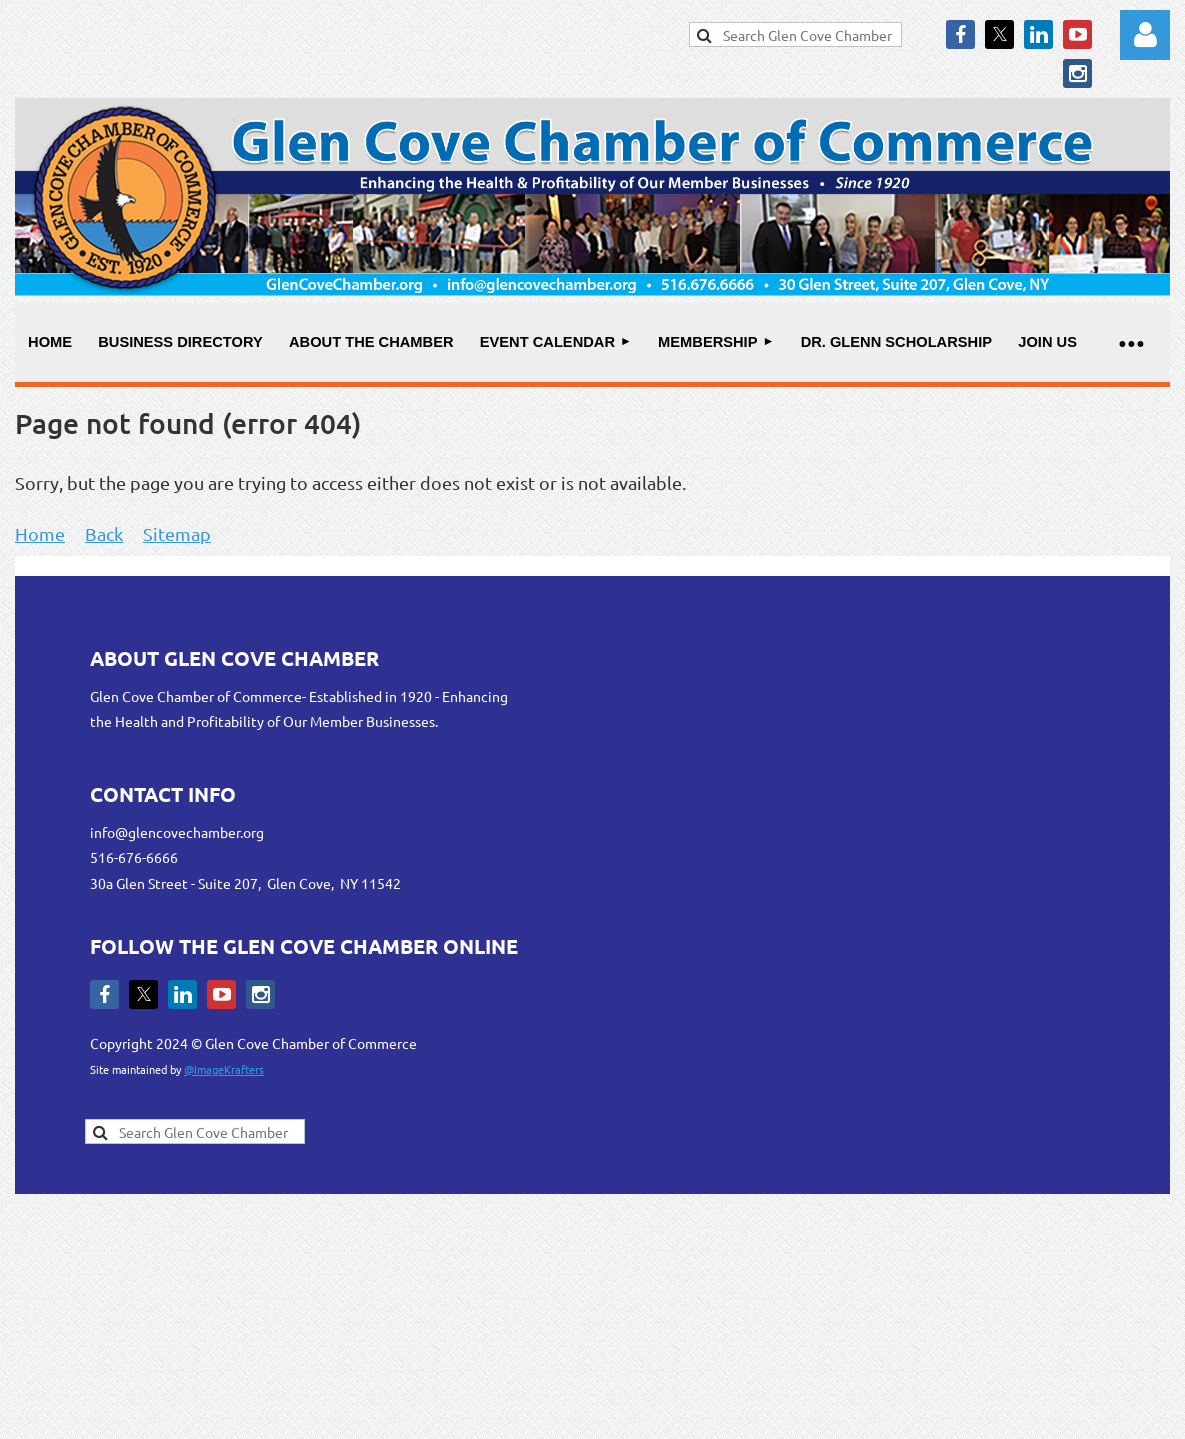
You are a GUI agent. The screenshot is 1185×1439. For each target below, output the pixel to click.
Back (104, 533)
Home (40, 533)
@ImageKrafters (224, 1069)
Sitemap (177, 533)
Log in (1145, 35)
